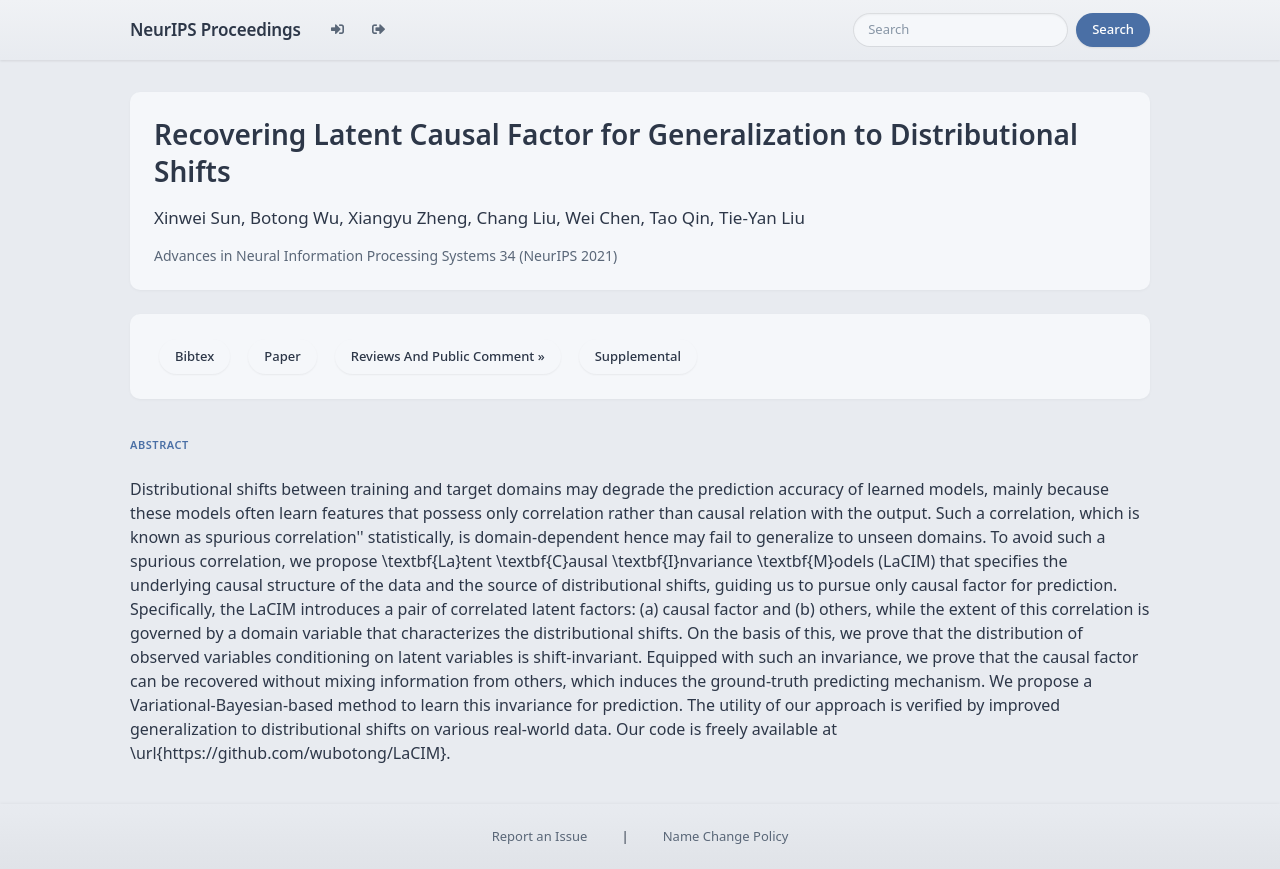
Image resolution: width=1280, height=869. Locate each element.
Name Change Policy (726, 836)
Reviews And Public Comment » (448, 356)
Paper (282, 356)
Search (1113, 29)
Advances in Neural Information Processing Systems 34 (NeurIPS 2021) (385, 255)
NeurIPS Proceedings (215, 29)
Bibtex (194, 356)
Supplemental (638, 356)
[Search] (960, 30)
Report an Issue (540, 836)
